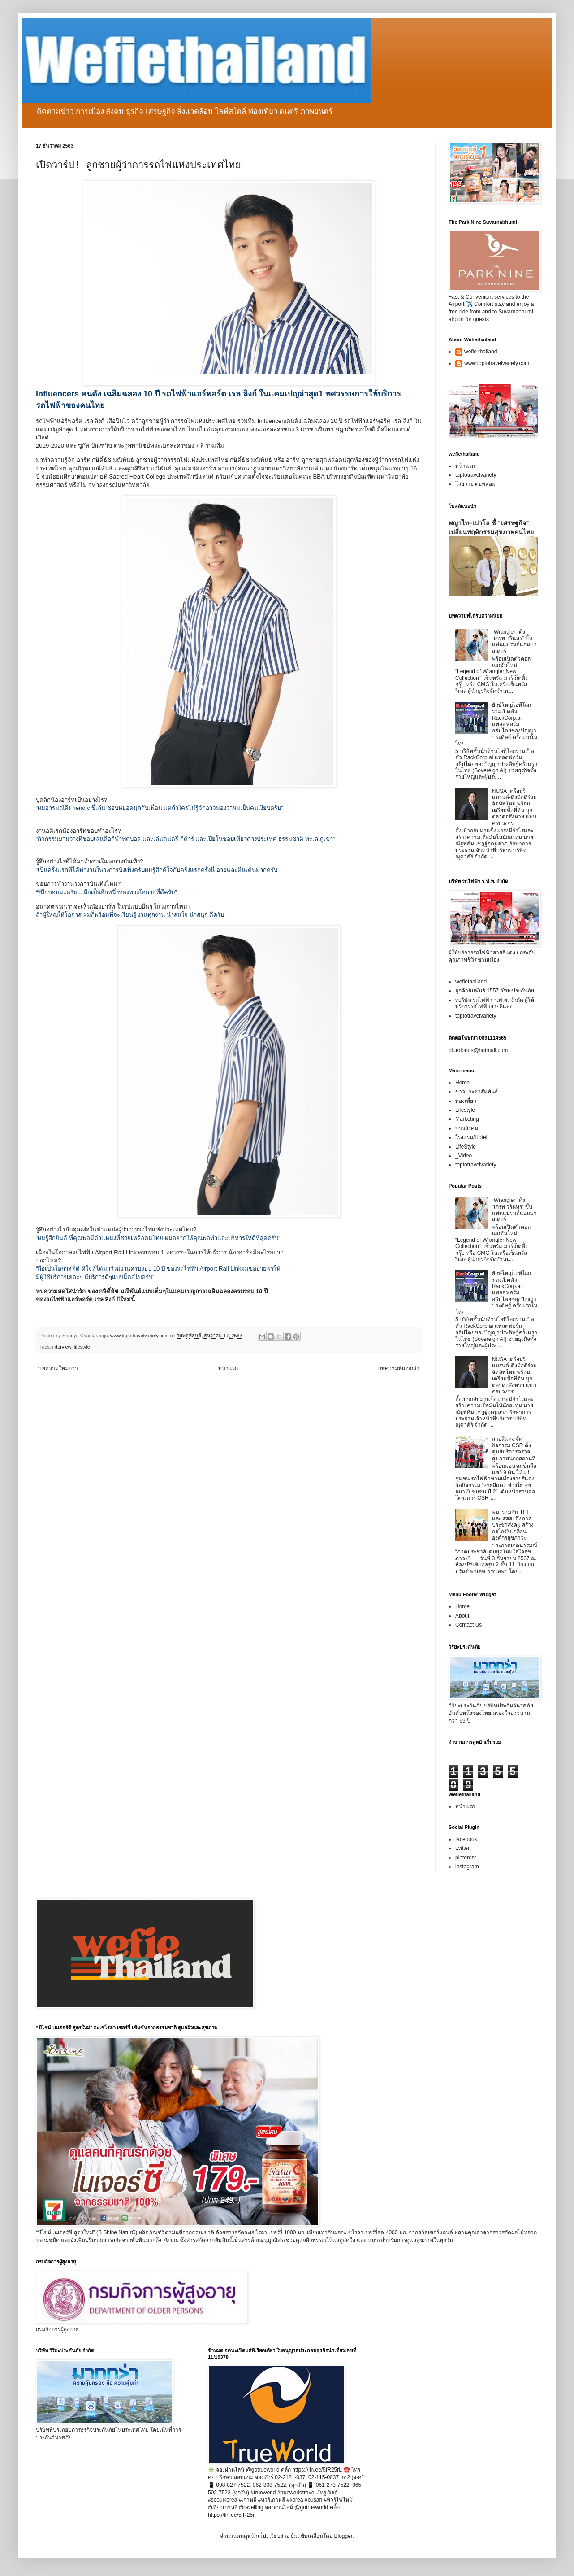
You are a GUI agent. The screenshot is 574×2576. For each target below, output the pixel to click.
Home (462, 1082)
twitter (462, 1848)
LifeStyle (465, 1147)
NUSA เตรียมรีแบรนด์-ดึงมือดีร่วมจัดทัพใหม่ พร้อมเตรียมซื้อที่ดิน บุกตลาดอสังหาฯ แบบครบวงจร (514, 807)
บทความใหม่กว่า (58, 1368)
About (462, 1616)
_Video (463, 1156)
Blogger (343, 2536)
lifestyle (82, 1346)
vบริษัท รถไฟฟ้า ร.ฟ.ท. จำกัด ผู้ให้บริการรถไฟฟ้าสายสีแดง (494, 1003)
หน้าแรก (228, 1368)
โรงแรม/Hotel (471, 1137)
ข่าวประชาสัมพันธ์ (476, 1091)
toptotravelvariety (475, 475)
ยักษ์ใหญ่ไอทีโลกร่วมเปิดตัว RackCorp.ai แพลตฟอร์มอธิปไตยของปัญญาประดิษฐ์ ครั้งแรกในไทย (496, 724)
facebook (466, 1839)
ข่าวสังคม (466, 1128)
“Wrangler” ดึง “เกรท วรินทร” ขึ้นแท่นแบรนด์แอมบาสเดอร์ (514, 641)
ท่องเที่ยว (465, 1101)
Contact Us (468, 1625)
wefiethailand (471, 982)
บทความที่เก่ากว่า (398, 1368)
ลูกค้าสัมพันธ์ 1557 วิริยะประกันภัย (494, 991)
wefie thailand (480, 351)
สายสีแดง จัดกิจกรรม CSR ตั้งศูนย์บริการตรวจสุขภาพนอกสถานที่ (513, 1449)
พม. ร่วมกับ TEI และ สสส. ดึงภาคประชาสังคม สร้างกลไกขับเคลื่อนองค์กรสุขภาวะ (513, 1525)
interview (61, 1346)
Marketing (467, 1119)
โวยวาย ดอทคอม (475, 484)
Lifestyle (465, 1110)
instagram (467, 1866)
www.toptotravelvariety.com (496, 363)
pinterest (465, 1857)
